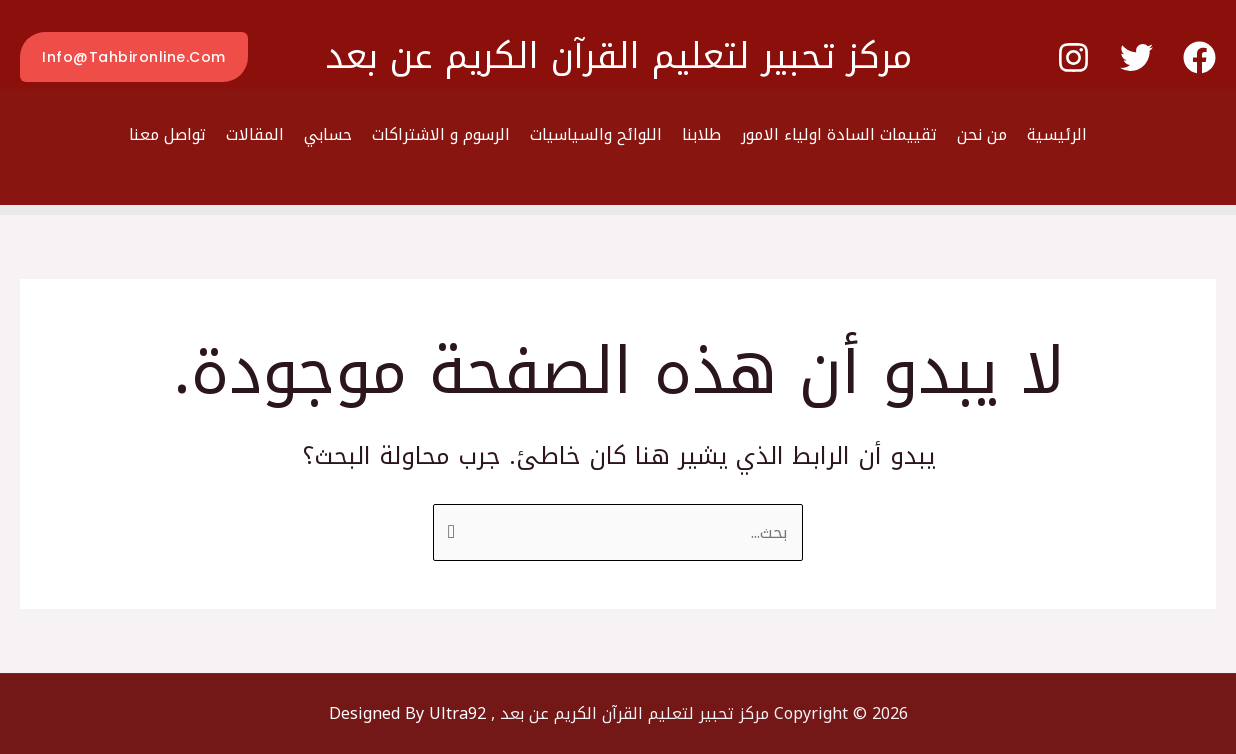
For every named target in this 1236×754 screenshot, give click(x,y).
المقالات (255, 134)
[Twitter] (1136, 57)
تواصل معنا (167, 134)
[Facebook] (1199, 57)
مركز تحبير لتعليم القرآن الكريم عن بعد (618, 56)
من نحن (982, 134)
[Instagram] (1073, 57)
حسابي (328, 134)
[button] (134, 57)
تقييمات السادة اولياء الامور (839, 134)
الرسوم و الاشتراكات (441, 134)
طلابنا (701, 134)
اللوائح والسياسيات (596, 134)
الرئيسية (1057, 134)
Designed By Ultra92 (407, 713)
